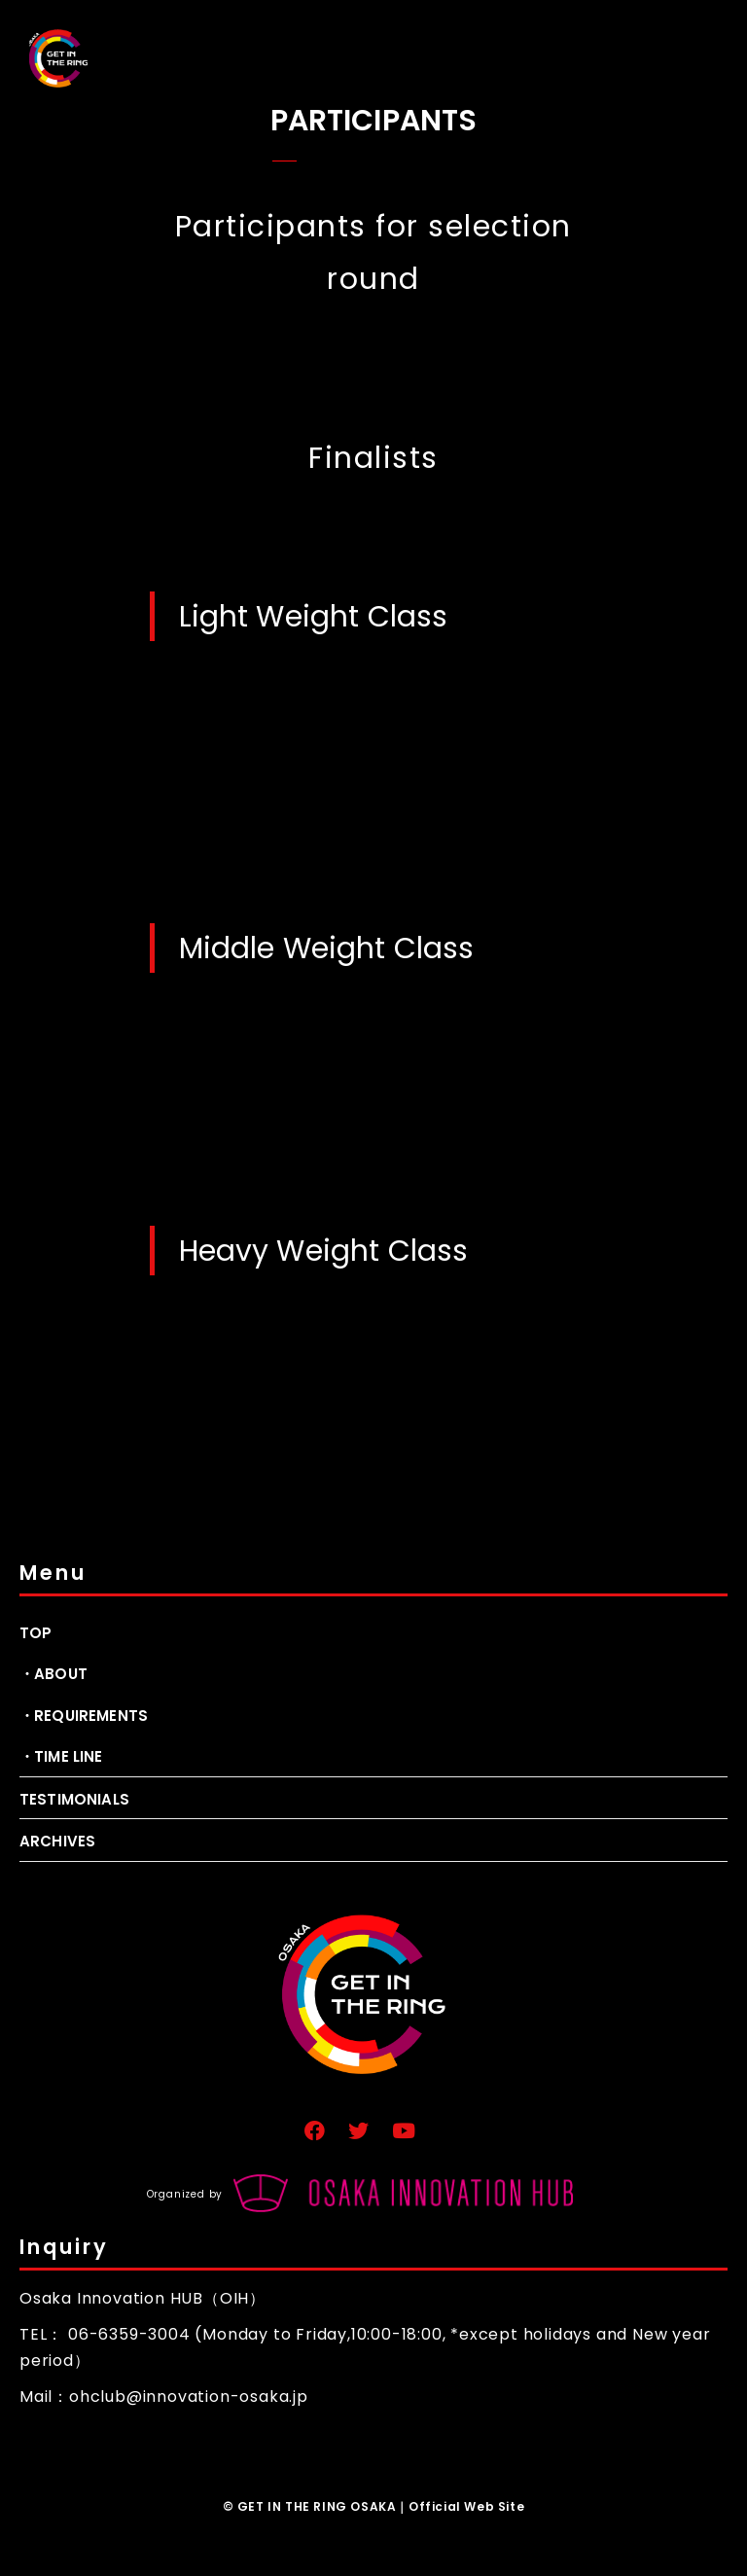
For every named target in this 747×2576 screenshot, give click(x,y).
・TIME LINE (61, 1756)
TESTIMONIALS (74, 1799)
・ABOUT (53, 1674)
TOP (35, 1633)
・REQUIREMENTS (83, 1715)
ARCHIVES (57, 1841)
